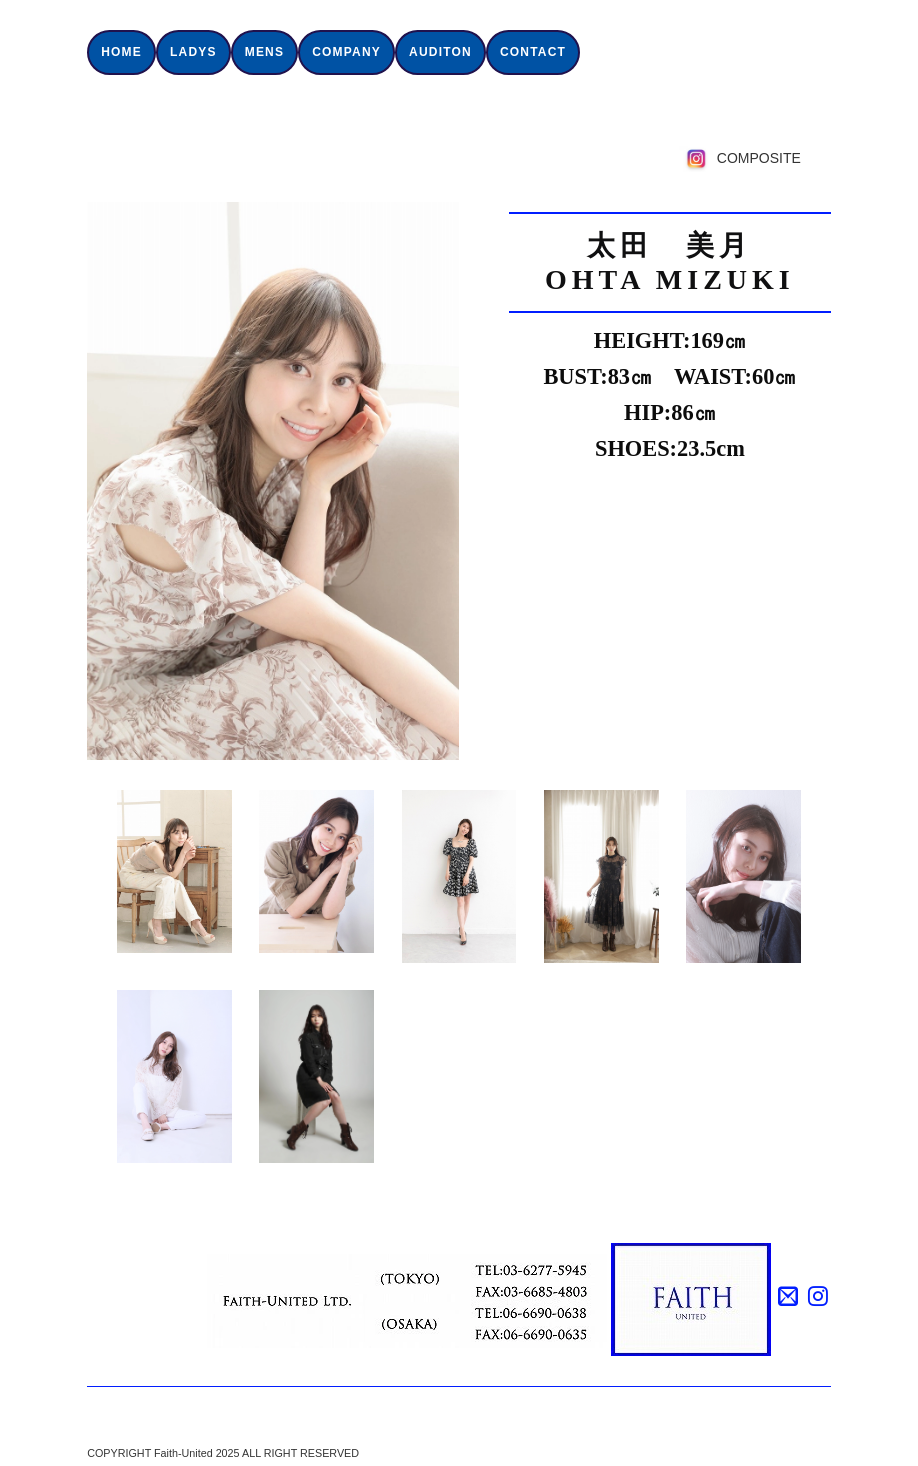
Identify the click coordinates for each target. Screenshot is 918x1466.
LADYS (193, 52)
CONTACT (533, 52)
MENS (264, 52)
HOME (121, 52)
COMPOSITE (759, 158)
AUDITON (440, 52)
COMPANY (346, 52)
